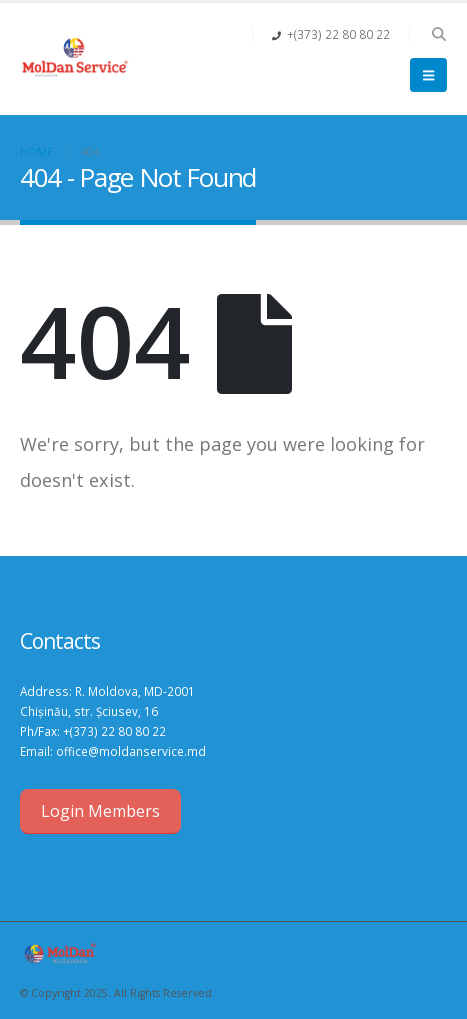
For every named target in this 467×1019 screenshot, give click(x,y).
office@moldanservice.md (131, 751)
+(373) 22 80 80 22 (114, 731)
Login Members (100, 811)
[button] (438, 34)
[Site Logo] (75, 59)
